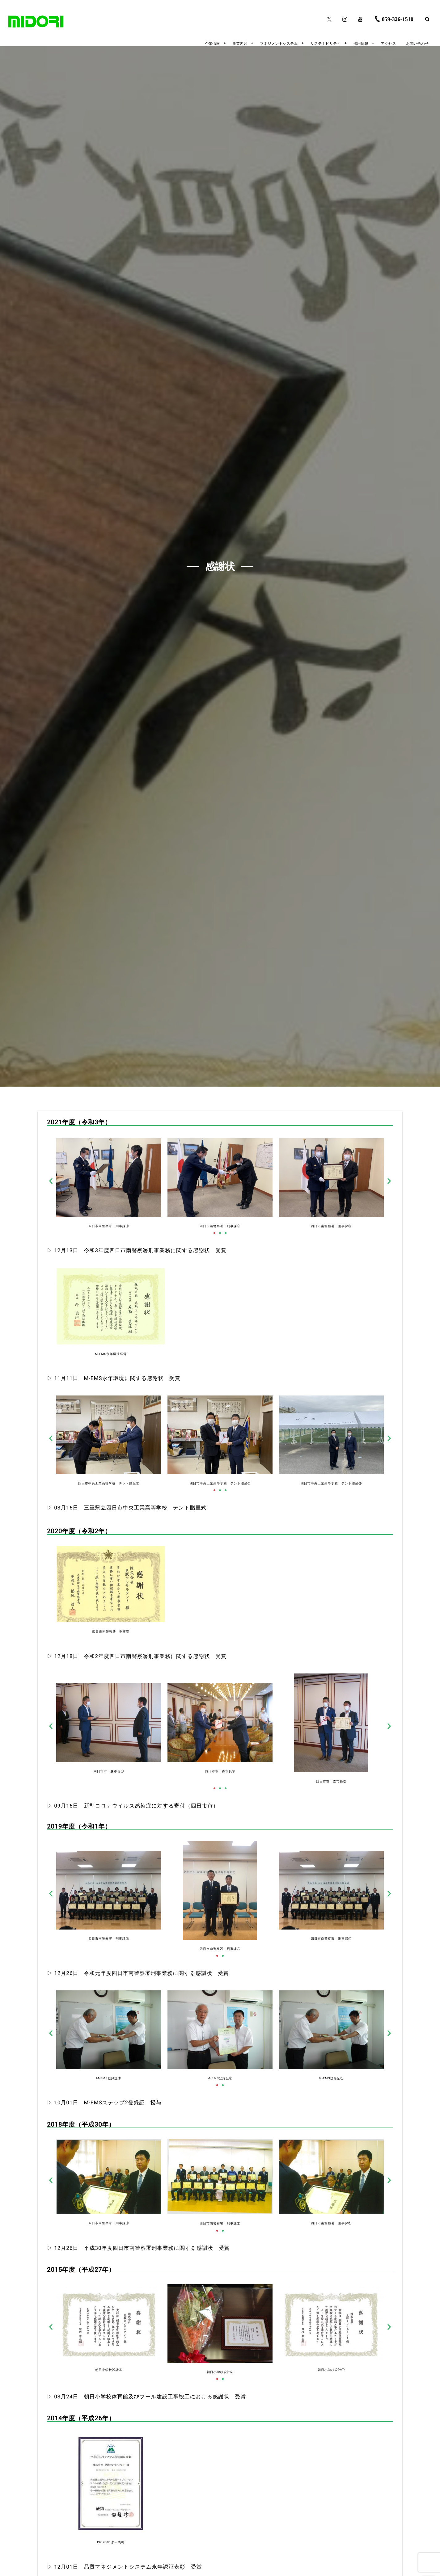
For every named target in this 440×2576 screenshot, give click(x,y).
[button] (51, 1181)
